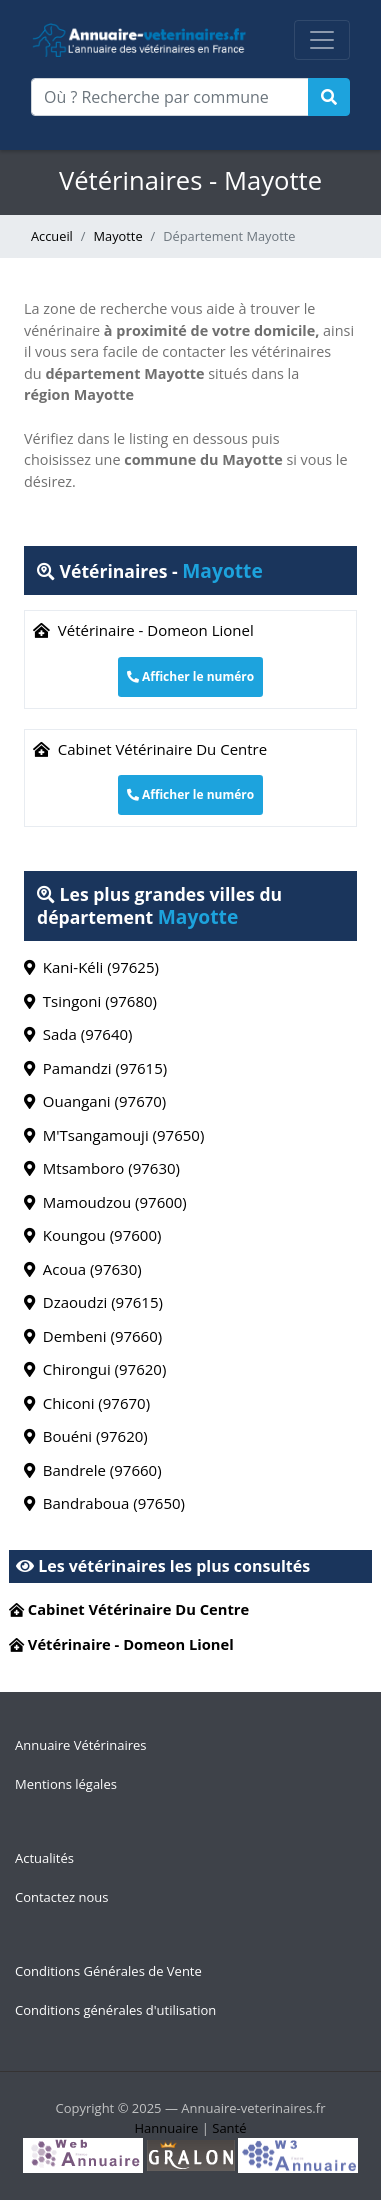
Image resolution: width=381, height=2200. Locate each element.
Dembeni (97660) (93, 1336)
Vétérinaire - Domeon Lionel (143, 630)
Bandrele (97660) (93, 1470)
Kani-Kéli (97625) (91, 967)
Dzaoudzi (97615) (93, 1302)
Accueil (52, 236)
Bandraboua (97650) (104, 1503)
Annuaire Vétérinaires (81, 1745)
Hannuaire (166, 2128)
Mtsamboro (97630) (102, 1168)
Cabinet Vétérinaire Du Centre (150, 749)
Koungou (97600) (92, 1235)
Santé (229, 2128)
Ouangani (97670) (95, 1101)
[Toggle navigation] (322, 40)
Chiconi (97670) (87, 1403)
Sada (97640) (78, 1034)
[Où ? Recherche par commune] (170, 97)
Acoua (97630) (83, 1269)
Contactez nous (61, 1897)
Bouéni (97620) (86, 1436)
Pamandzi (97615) (95, 1068)
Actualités (44, 1858)
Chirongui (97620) (95, 1369)
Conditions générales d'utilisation (115, 2010)
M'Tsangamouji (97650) (114, 1135)
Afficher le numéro (190, 676)
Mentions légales (66, 1784)
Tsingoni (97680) (90, 1001)
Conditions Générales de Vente (108, 1971)
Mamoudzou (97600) (105, 1202)
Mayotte (118, 236)
